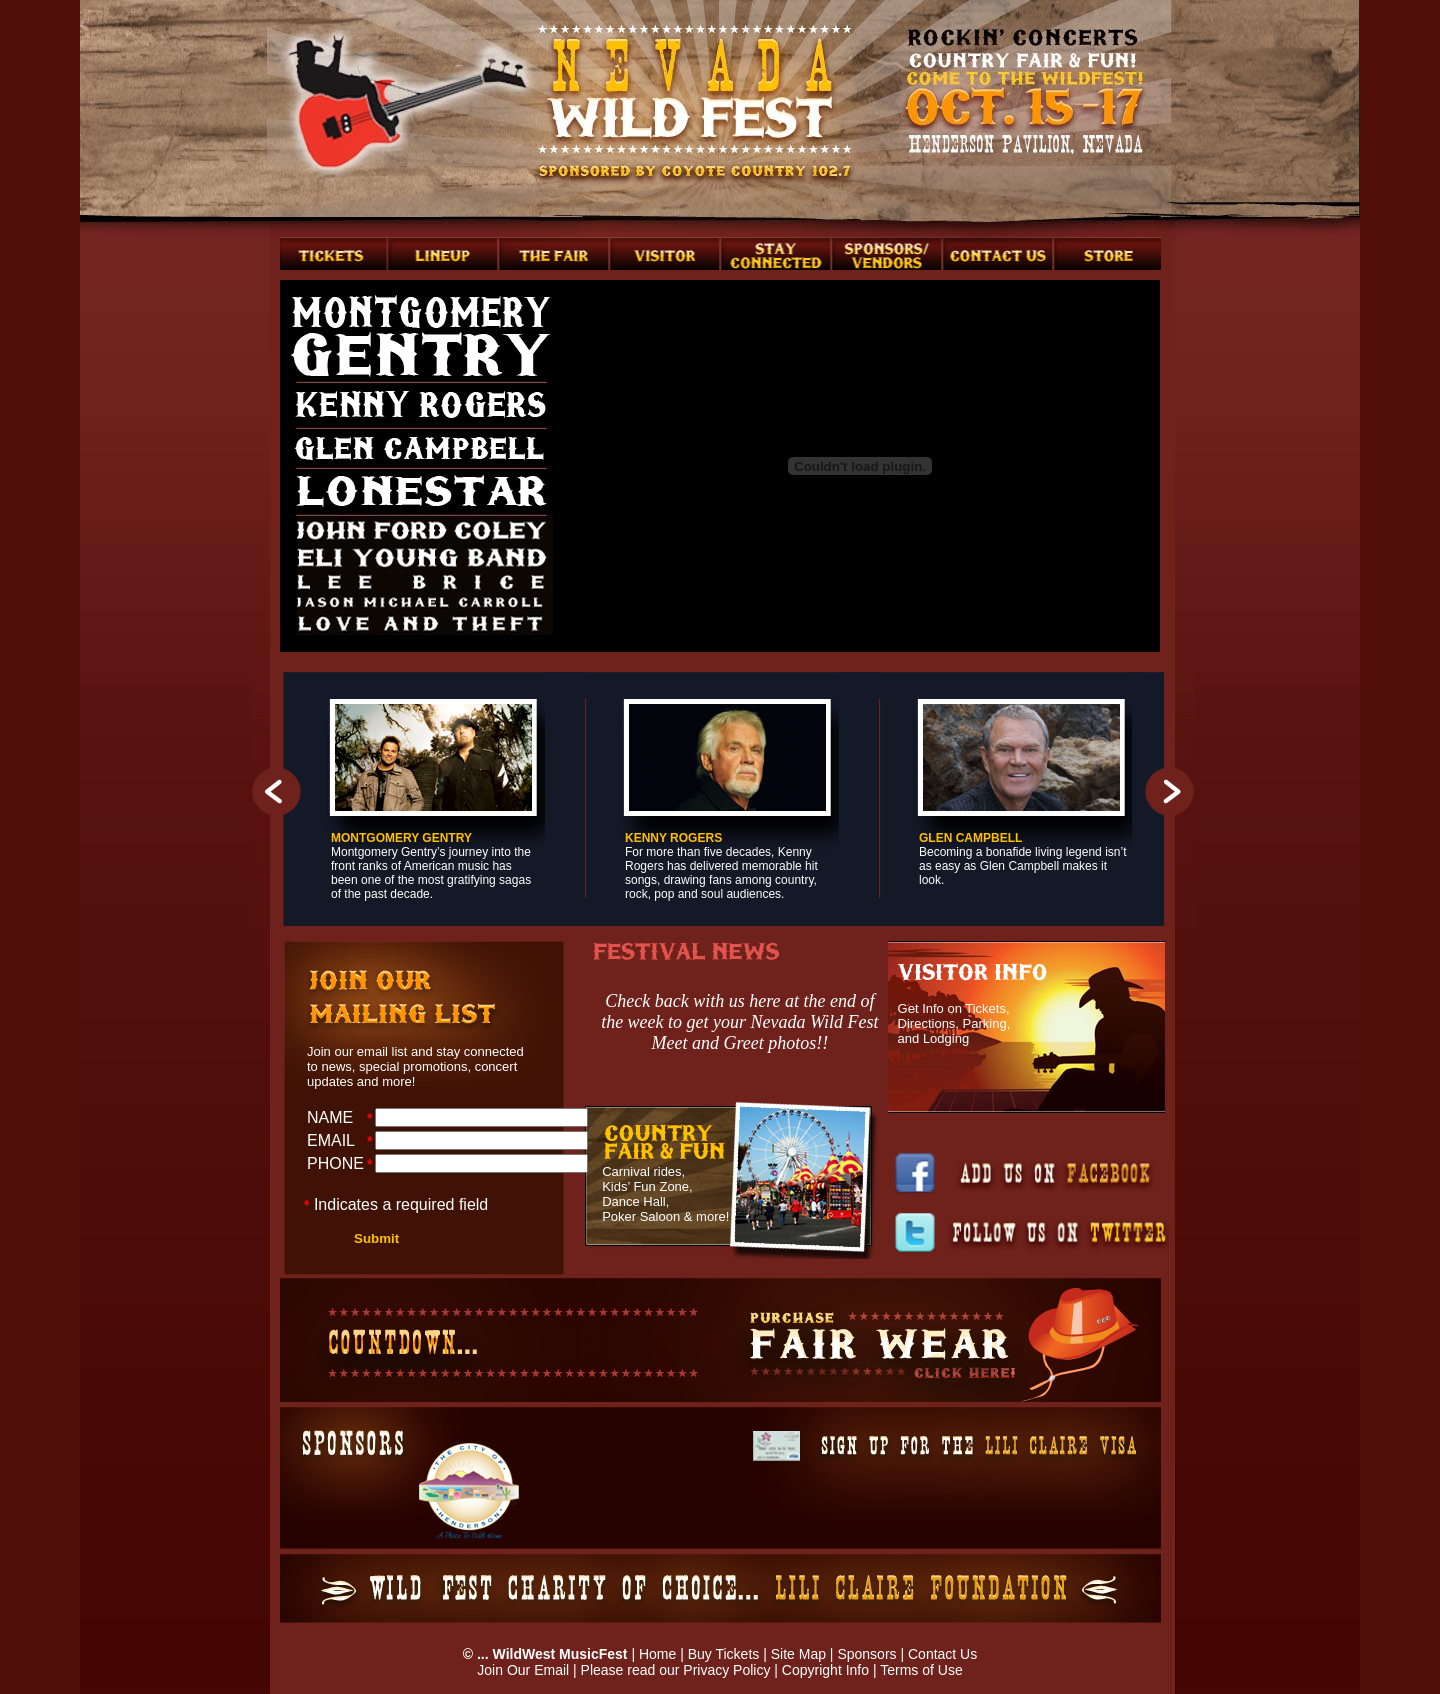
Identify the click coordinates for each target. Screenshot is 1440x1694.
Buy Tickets (724, 1654)
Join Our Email (523, 1670)
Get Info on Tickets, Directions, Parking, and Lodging (954, 1023)
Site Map (798, 1654)
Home (657, 1654)
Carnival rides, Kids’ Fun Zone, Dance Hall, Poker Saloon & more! (665, 1194)
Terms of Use (921, 1670)
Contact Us (942, 1654)
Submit (376, 1238)
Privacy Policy (726, 1670)
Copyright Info (825, 1670)
